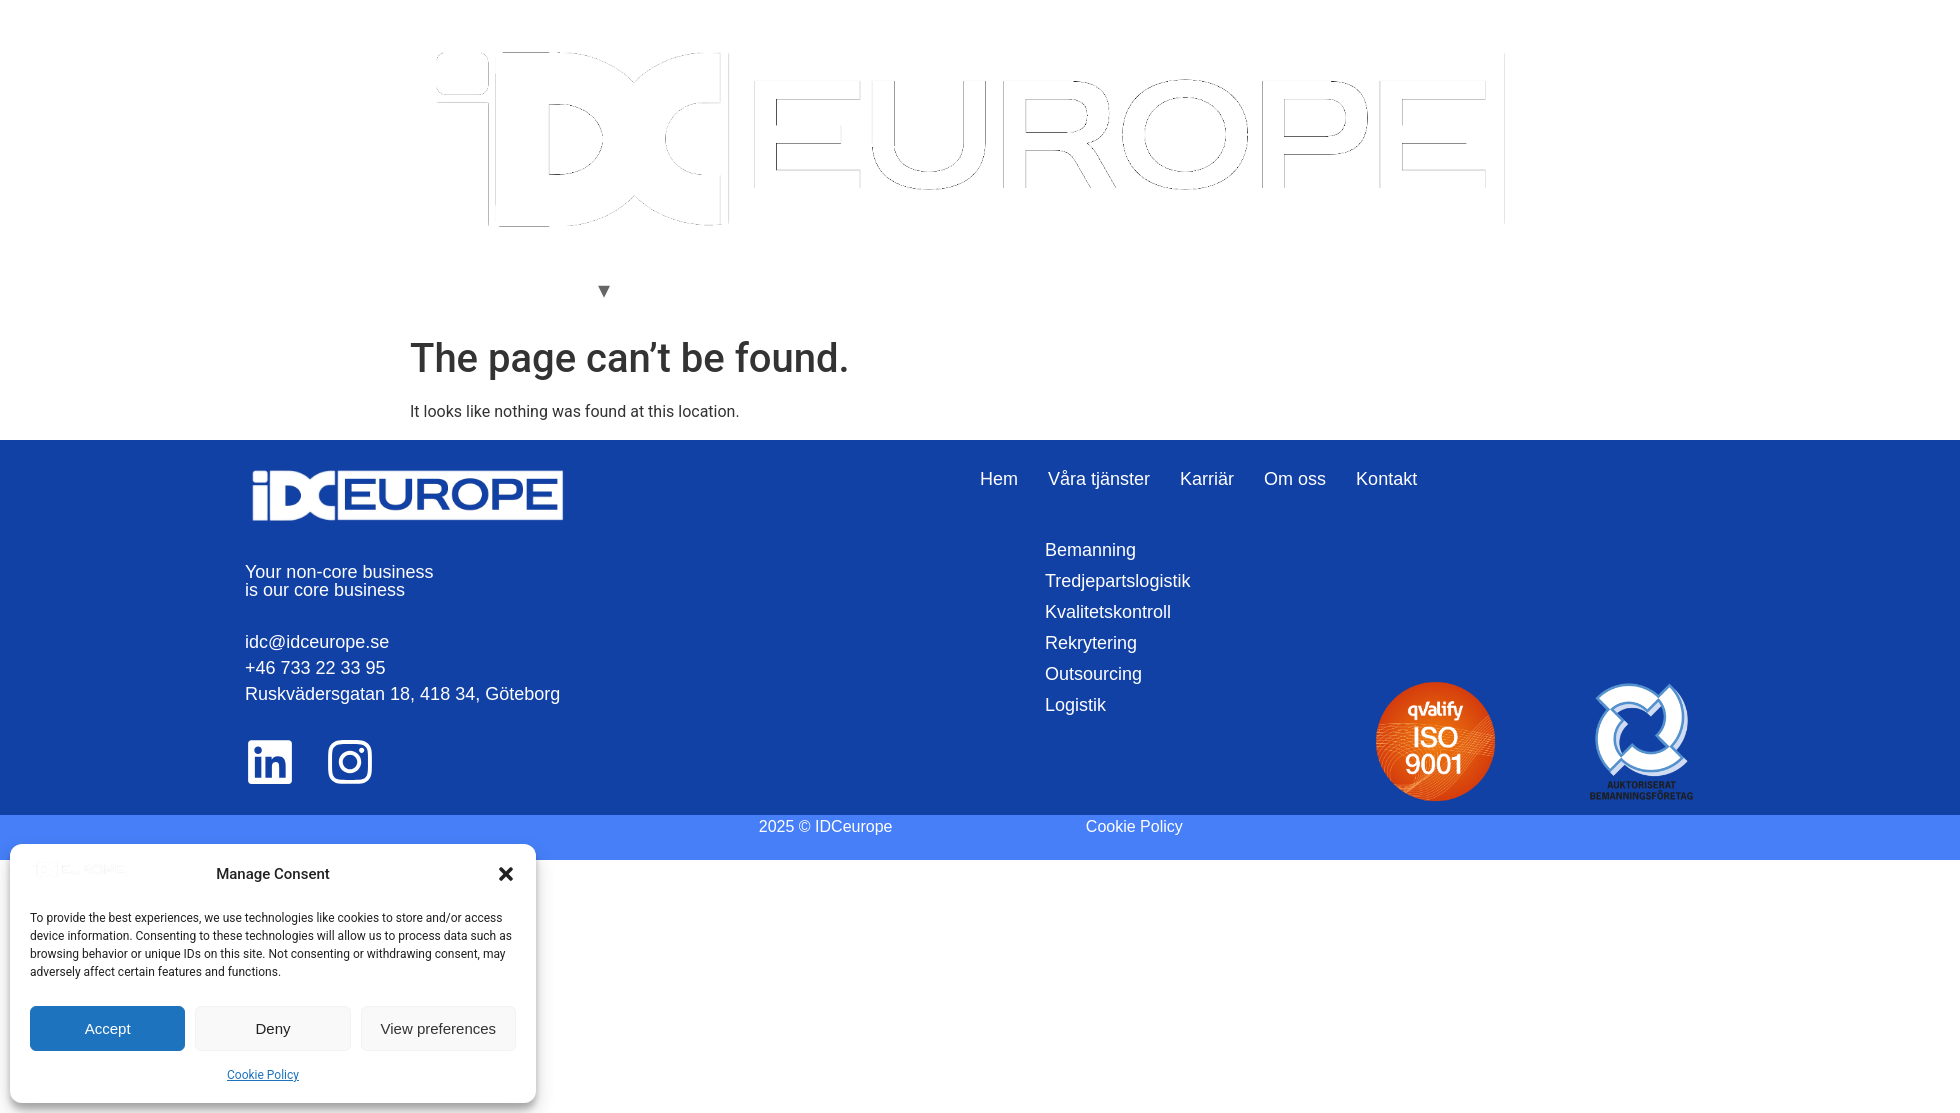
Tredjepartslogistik (1117, 581)
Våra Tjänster (536, 289)
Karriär (664, 289)
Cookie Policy (263, 1075)
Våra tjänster (1099, 479)
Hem (442, 289)
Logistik (1075, 705)
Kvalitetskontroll (1108, 612)
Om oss (745, 289)
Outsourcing (1093, 674)
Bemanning (1090, 550)
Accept (108, 1028)
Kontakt (830, 289)
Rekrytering (1091, 643)
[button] (506, 874)
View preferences (439, 1028)
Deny (272, 1028)
